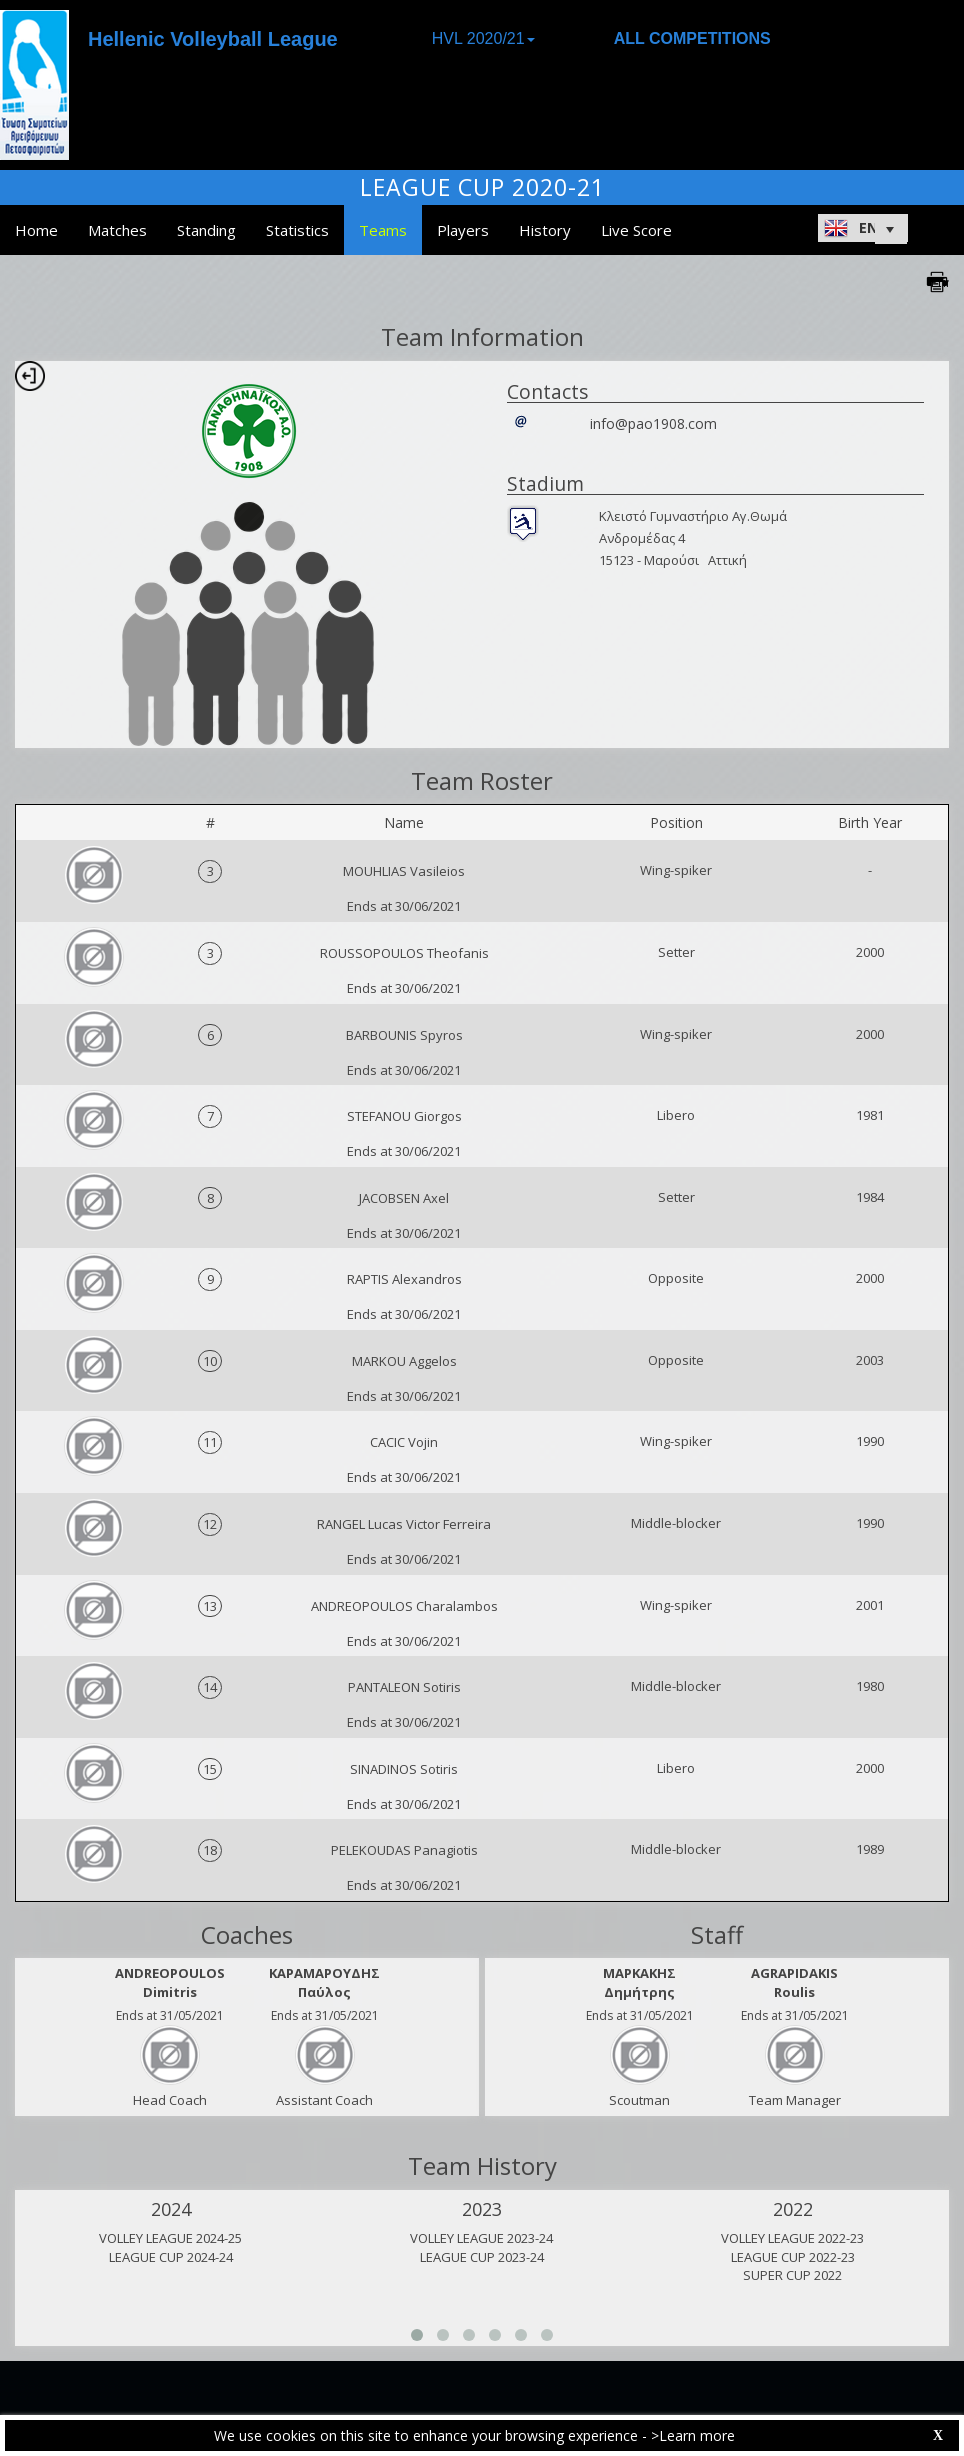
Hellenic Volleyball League (213, 39)
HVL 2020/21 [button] (483, 38)
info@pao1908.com (653, 423)
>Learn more (693, 2435)
